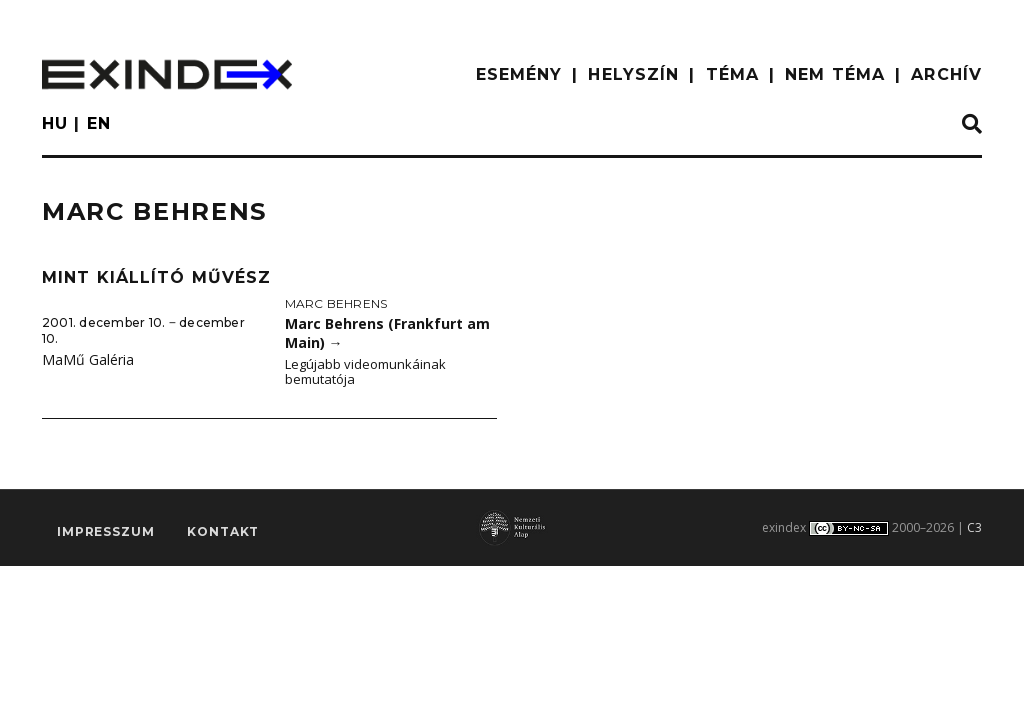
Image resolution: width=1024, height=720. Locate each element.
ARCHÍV (946, 74)
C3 (974, 527)
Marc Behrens (336, 303)
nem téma (835, 74)
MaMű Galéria (88, 359)
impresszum (105, 531)
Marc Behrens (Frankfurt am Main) (387, 333)
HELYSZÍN (633, 74)
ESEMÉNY (519, 74)
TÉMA (732, 74)
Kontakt (223, 531)
